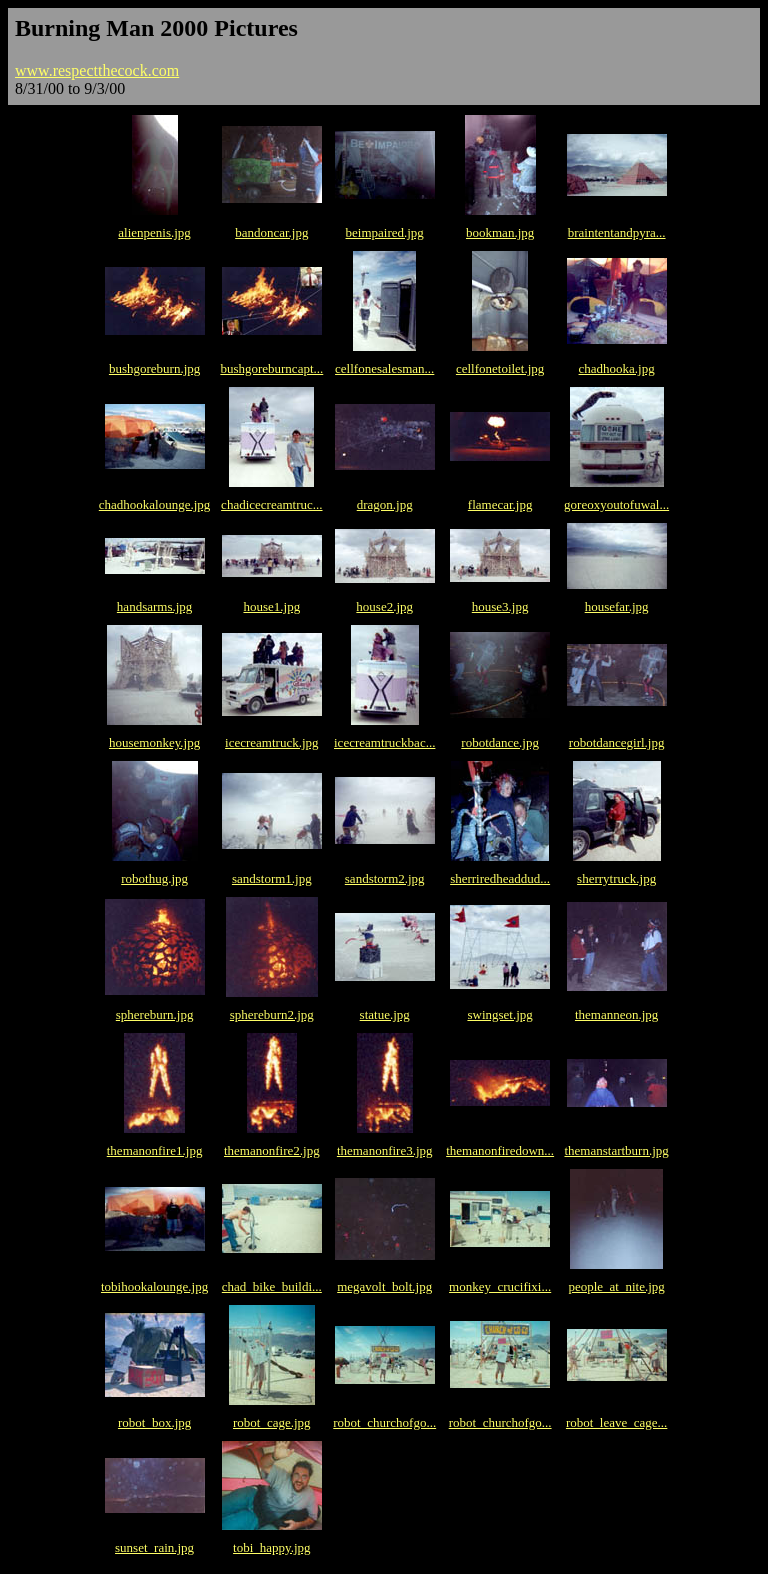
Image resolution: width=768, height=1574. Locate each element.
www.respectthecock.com (97, 70)
